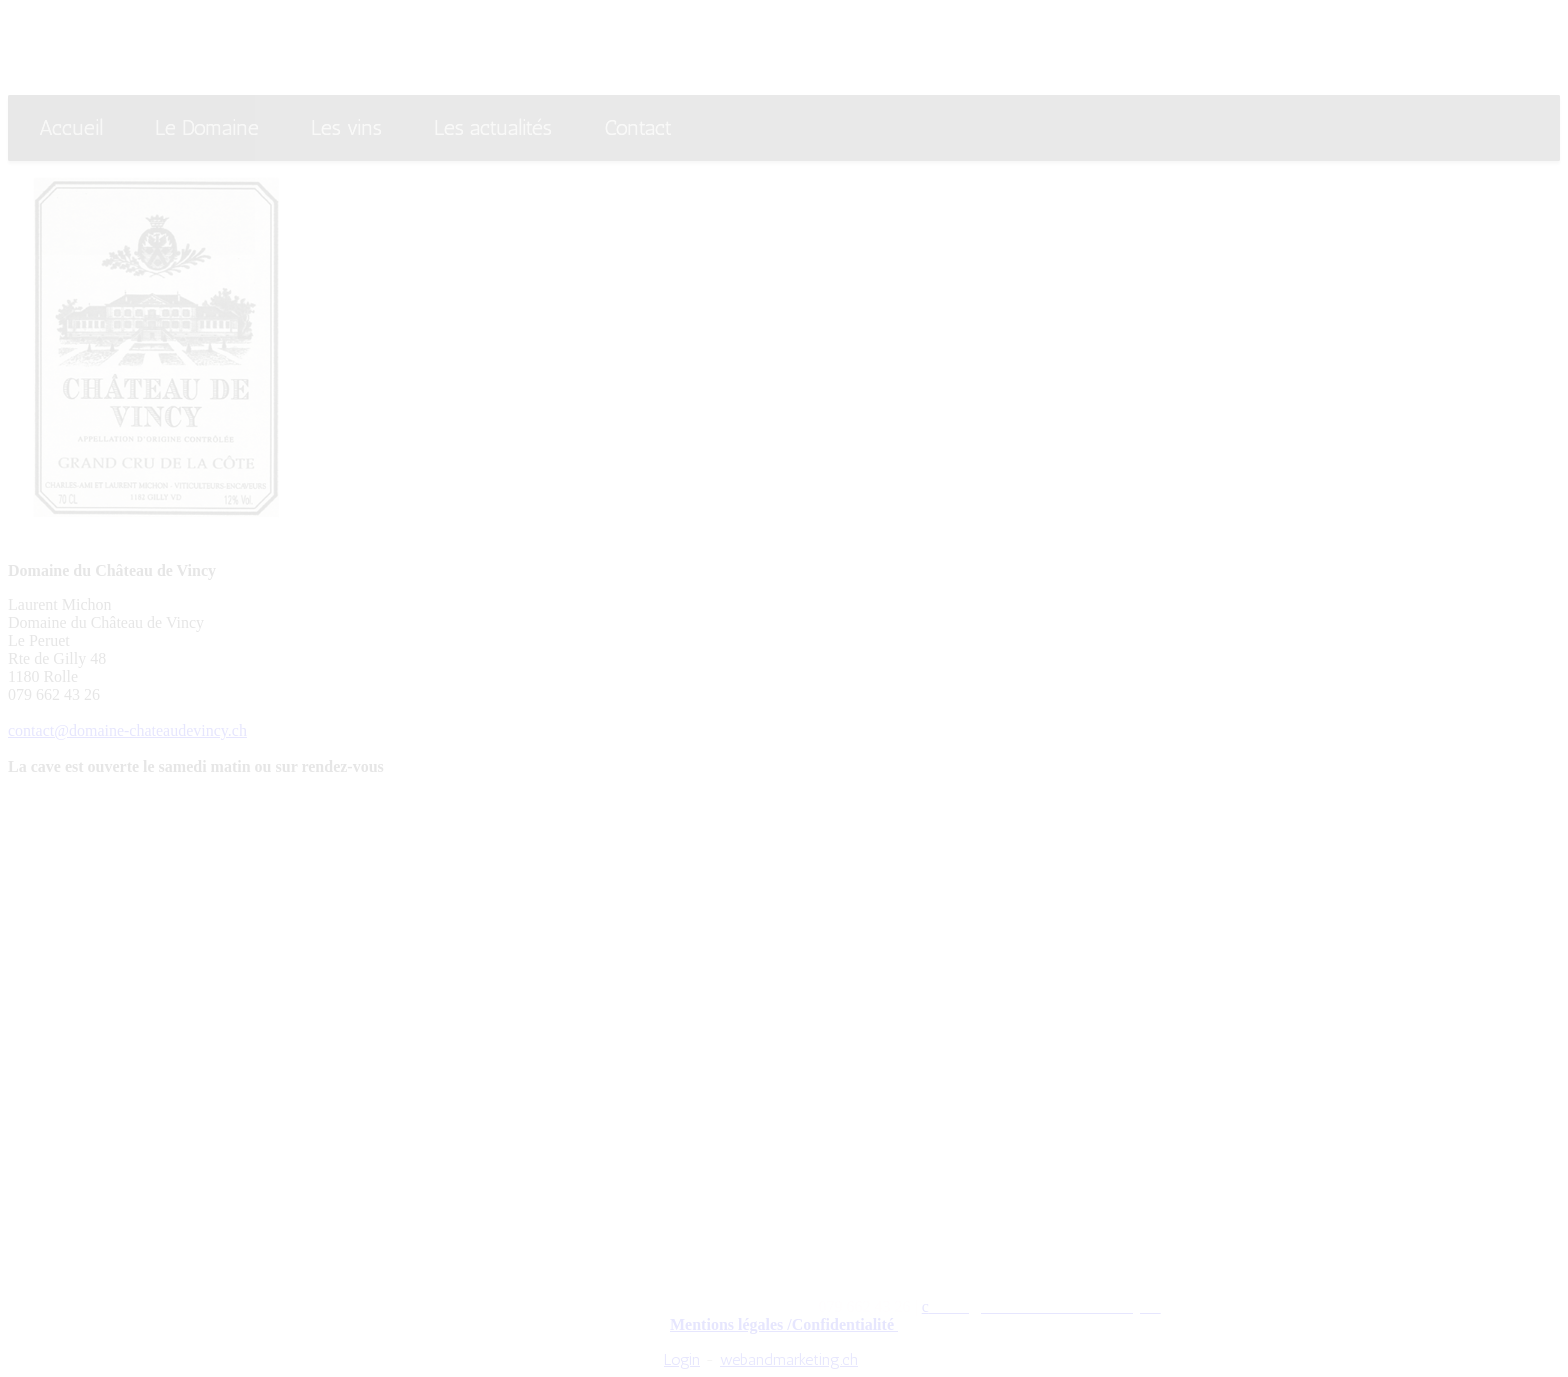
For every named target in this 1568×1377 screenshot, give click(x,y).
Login (682, 1359)
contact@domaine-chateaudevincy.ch (127, 730)
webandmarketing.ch (789, 1359)
